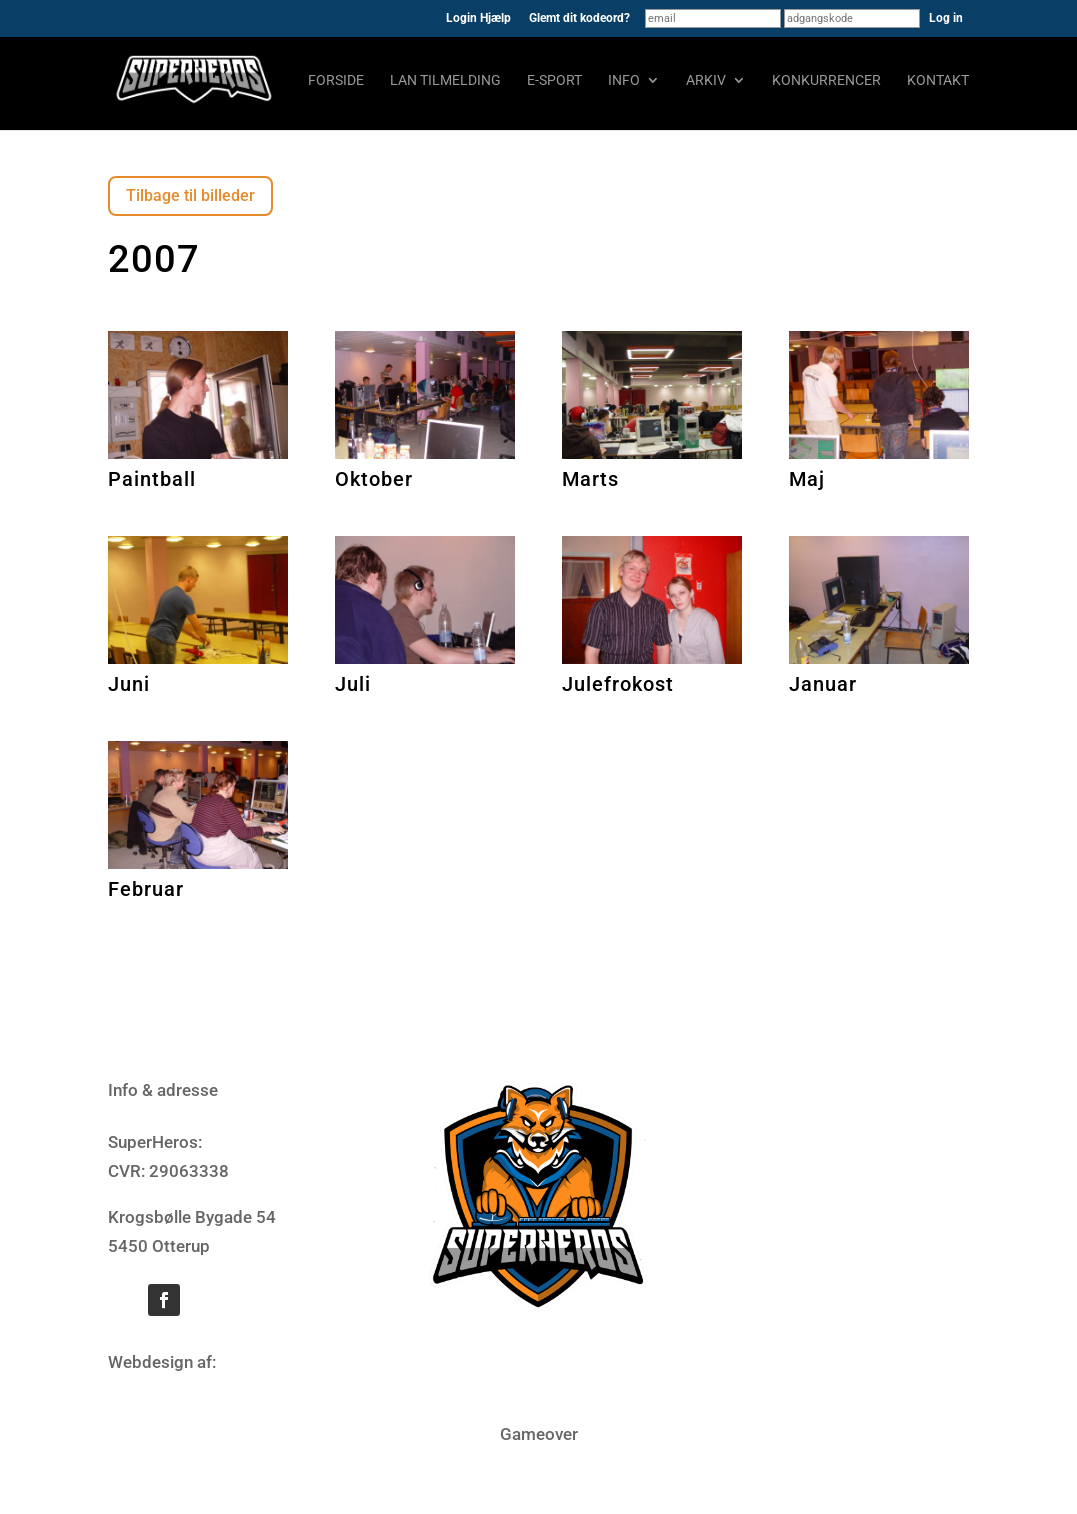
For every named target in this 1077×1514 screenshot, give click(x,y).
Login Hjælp (478, 18)
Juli (353, 684)
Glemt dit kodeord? (579, 18)
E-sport (554, 80)
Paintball (152, 479)
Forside (336, 80)
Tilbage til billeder (190, 195)
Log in (946, 18)
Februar (146, 889)
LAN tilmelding (445, 80)
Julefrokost (618, 684)
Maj (807, 479)
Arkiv (706, 80)
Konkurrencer (826, 80)
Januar (823, 684)
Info (624, 80)
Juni (129, 684)
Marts (590, 479)
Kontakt (938, 80)
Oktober (374, 479)
